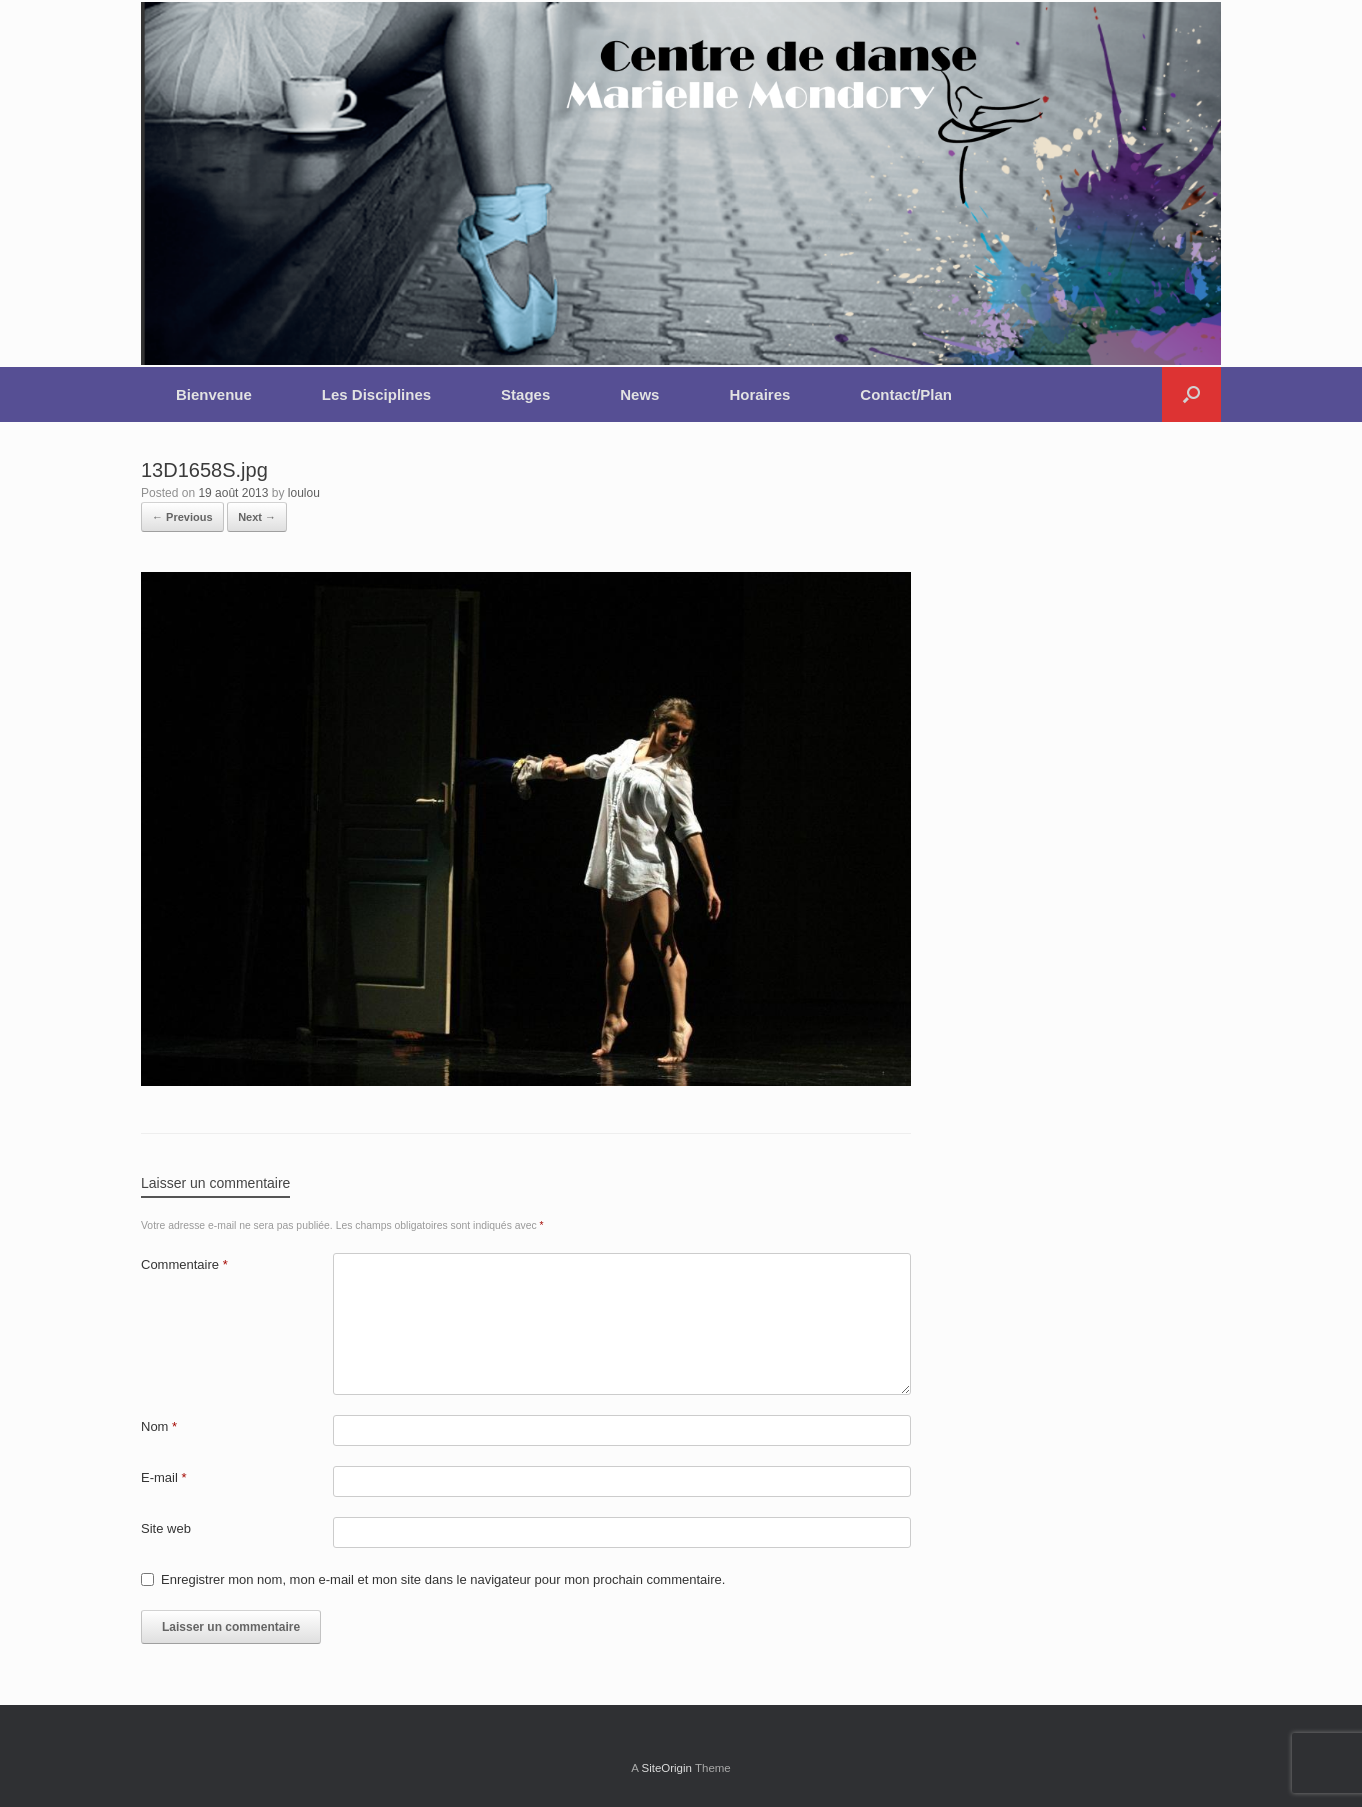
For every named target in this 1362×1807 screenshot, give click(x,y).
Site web (166, 1528)
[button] (1191, 394)
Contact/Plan (906, 394)
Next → (257, 517)
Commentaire (184, 1264)
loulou (304, 493)
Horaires (759, 394)
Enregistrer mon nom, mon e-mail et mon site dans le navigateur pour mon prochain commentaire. (443, 1579)
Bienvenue (214, 394)
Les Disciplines (376, 394)
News (639, 394)
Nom (159, 1426)
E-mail (164, 1477)
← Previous (182, 517)
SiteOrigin (666, 1768)
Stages (525, 394)
